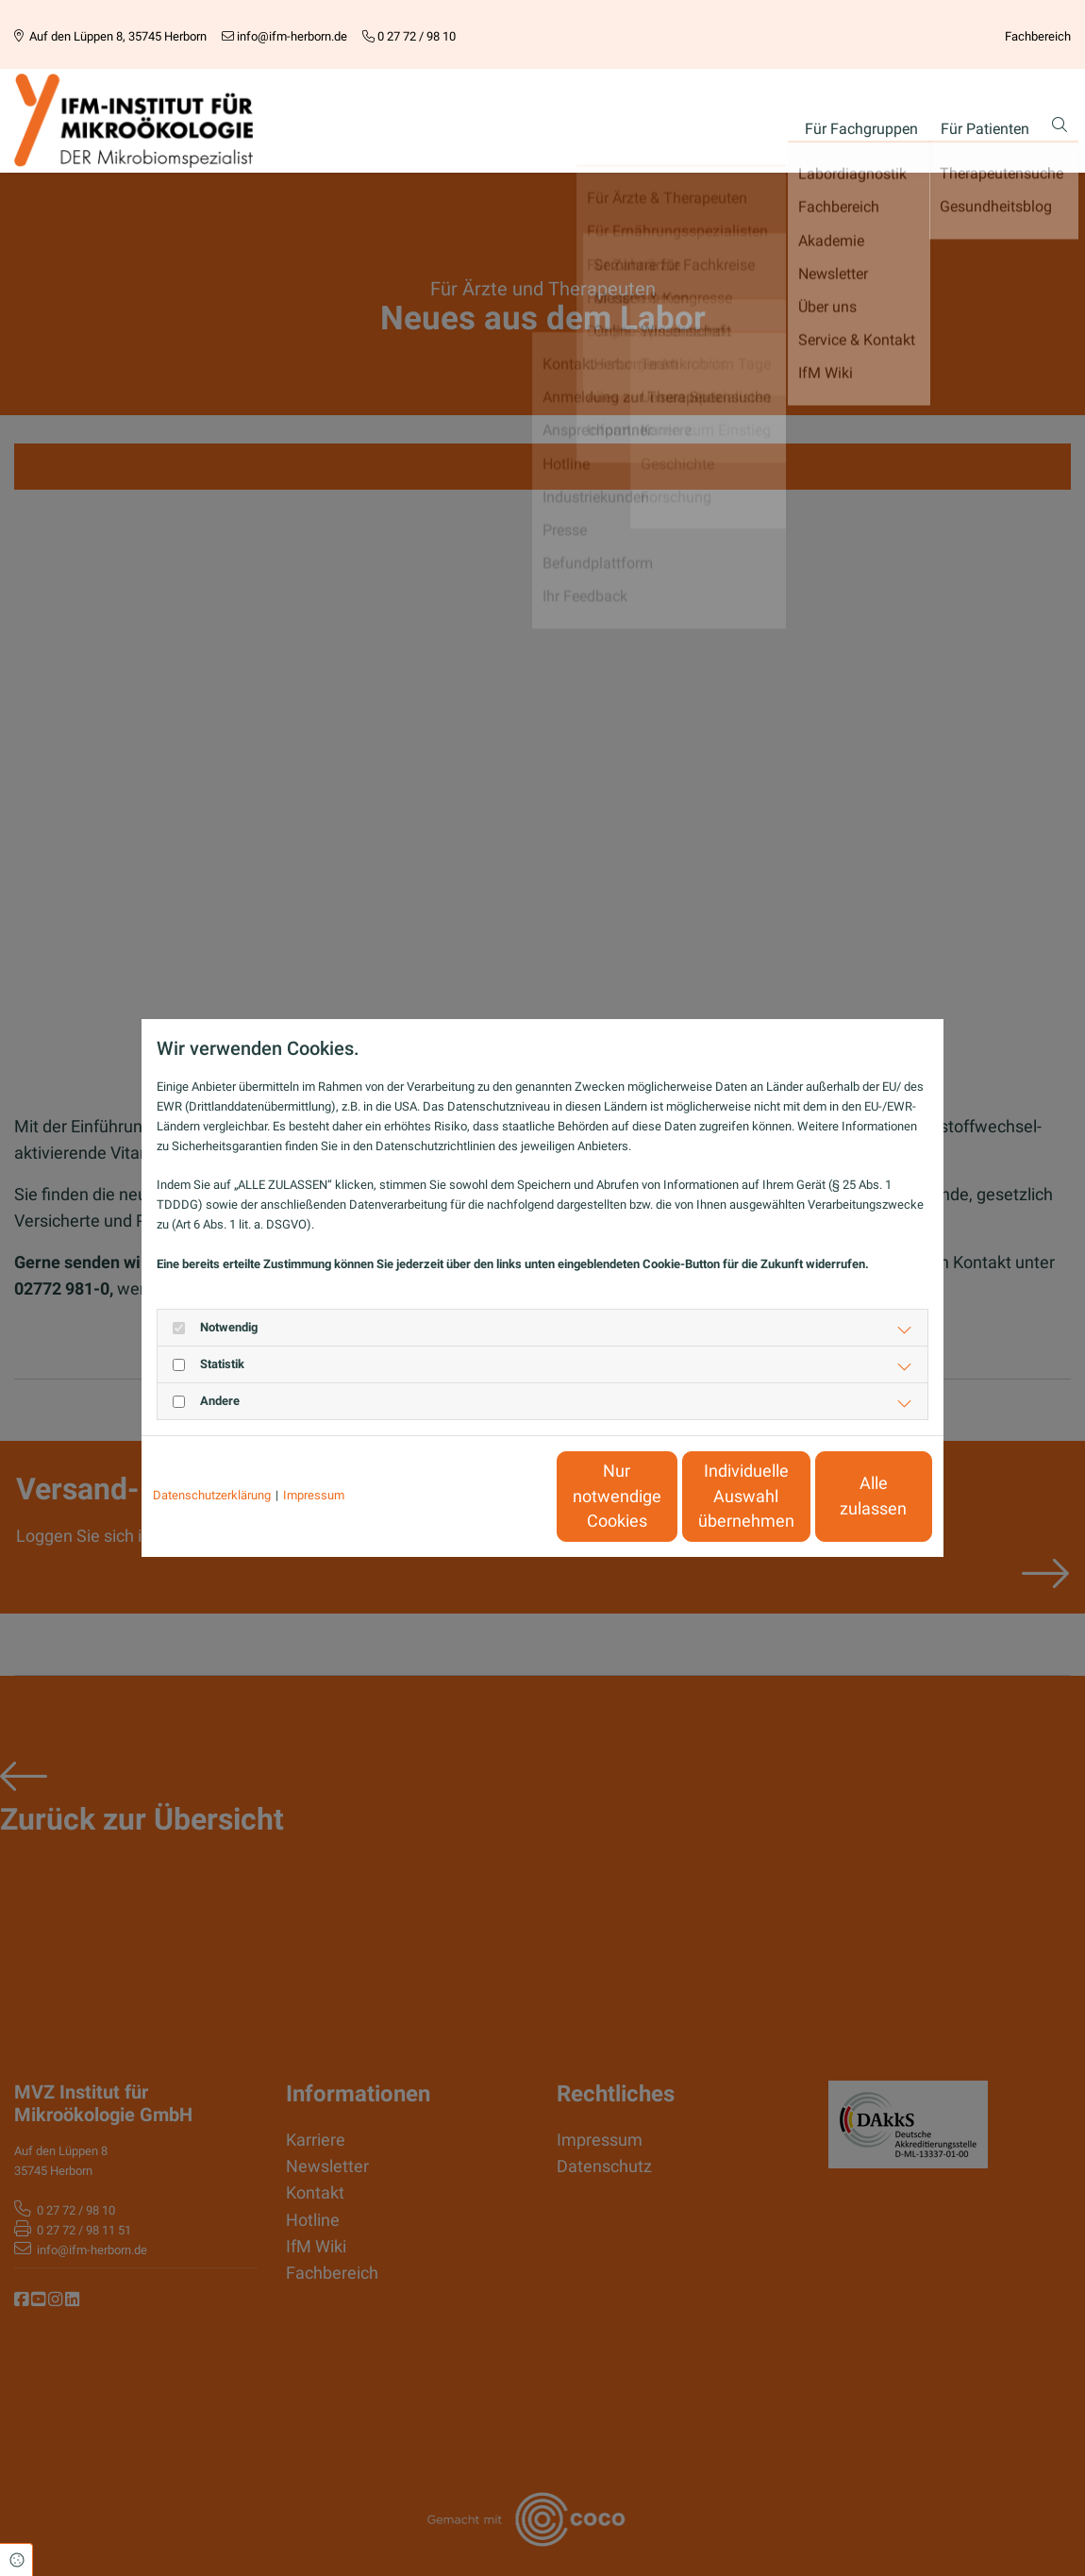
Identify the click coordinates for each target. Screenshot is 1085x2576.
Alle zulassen (844, 1496)
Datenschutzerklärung (212, 1495)
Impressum (313, 1495)
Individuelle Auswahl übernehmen (666, 1496)
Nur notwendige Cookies (486, 1495)
